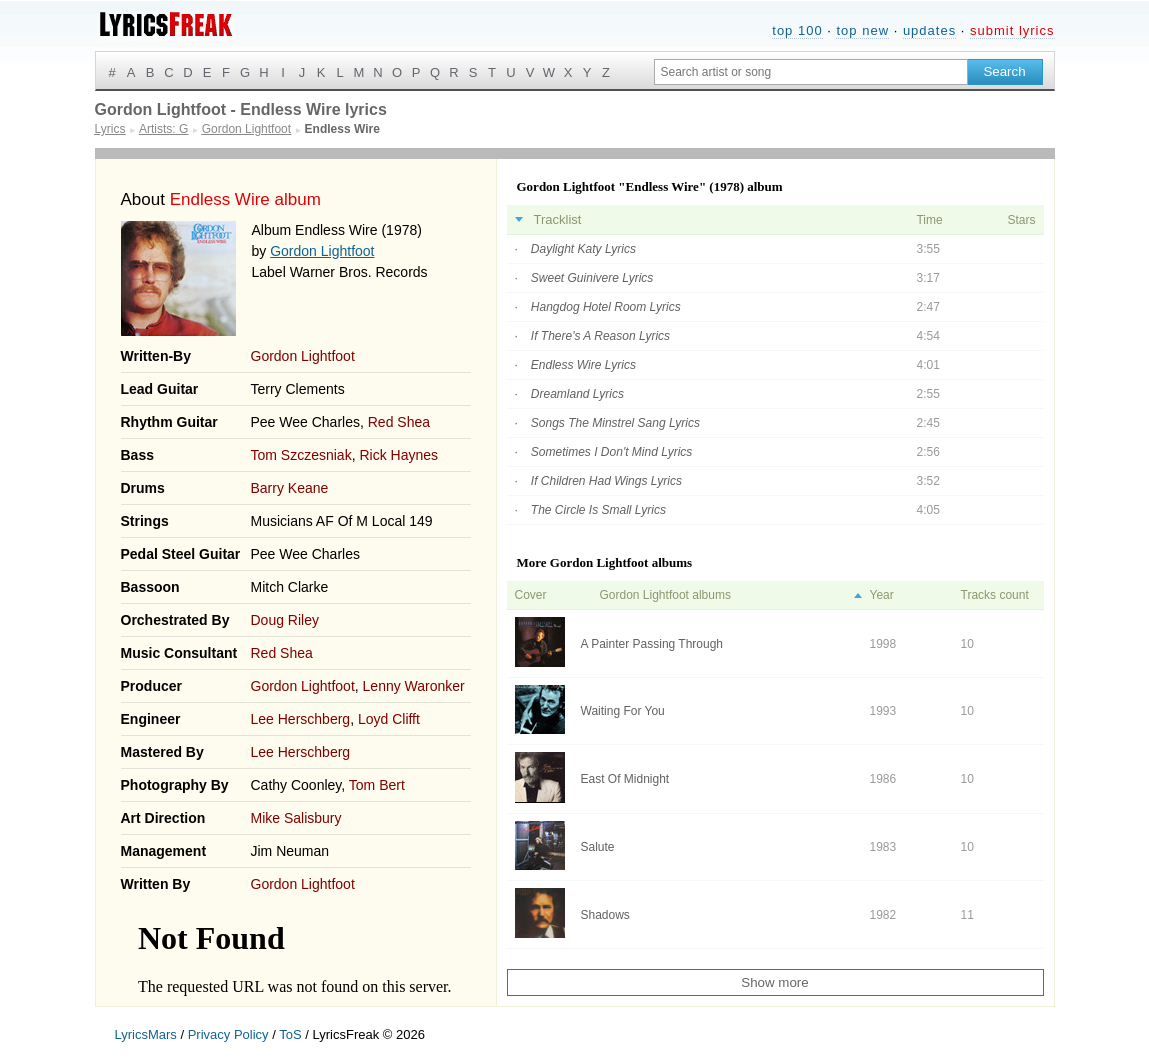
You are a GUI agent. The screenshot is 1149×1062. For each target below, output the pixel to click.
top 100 (797, 30)
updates (929, 30)
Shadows (605, 915)
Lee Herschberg (301, 719)
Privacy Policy (228, 1034)
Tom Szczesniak (301, 455)
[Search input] (811, 72)
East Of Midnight (625, 779)
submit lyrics (1012, 30)
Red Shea (399, 422)
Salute (598, 847)
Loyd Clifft (389, 719)
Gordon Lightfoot (322, 251)
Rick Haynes (398, 455)
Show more (774, 982)
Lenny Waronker (414, 686)
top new (862, 30)
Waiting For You (623, 711)
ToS (290, 1034)
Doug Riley (285, 620)
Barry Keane (290, 488)
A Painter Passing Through (652, 644)
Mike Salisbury (296, 818)
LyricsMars (146, 1034)
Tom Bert (377, 785)
